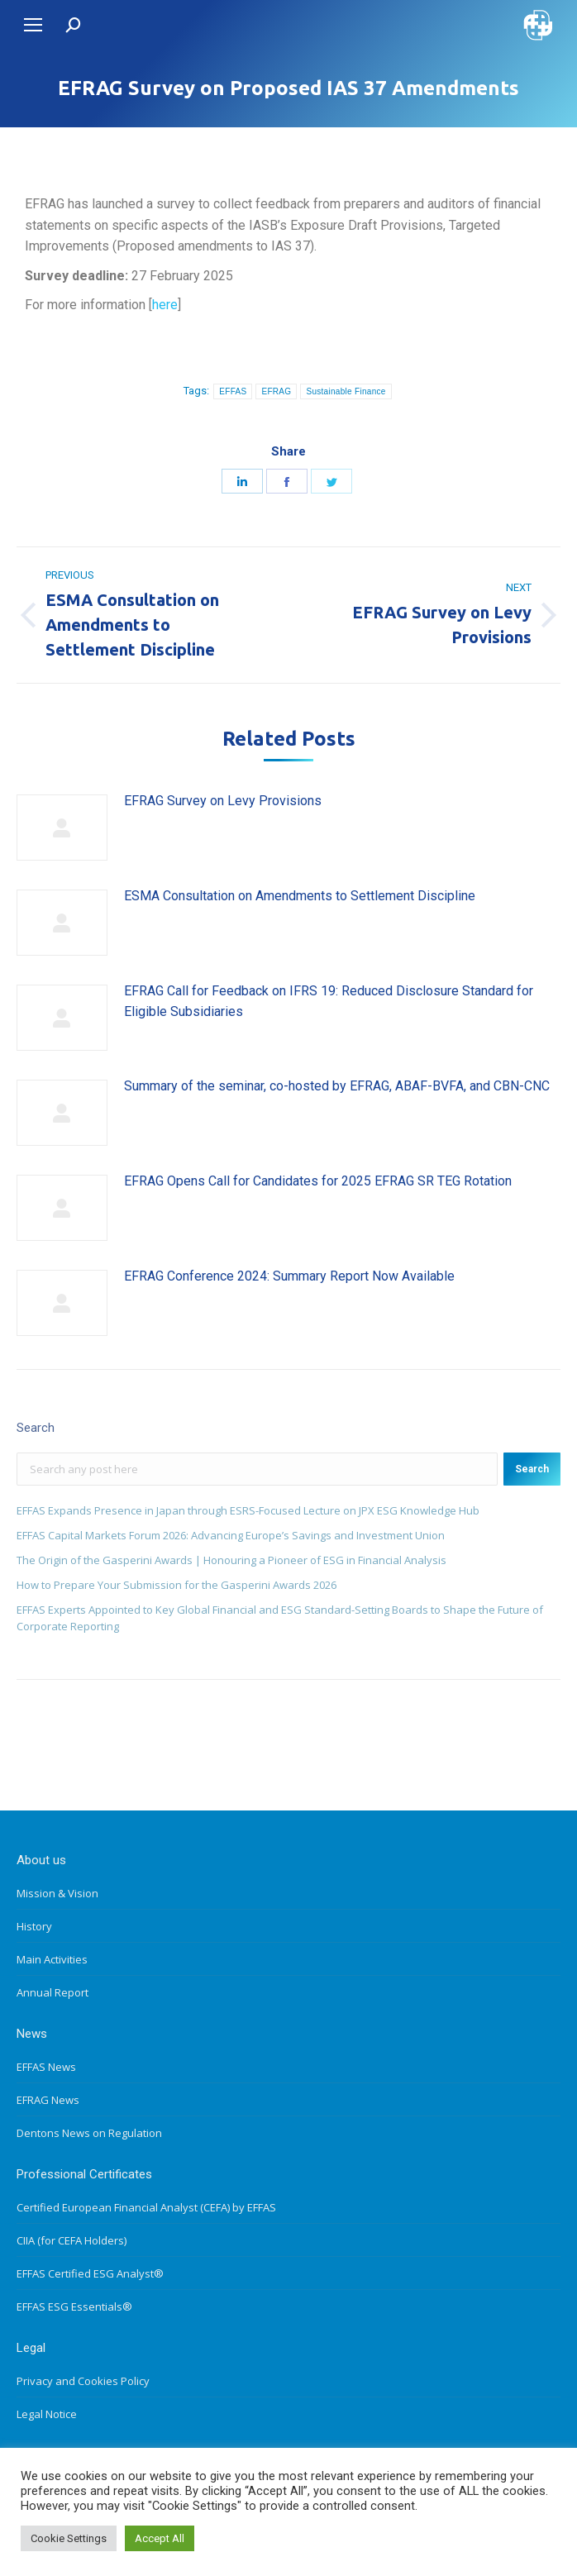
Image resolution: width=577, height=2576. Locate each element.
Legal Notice (47, 2414)
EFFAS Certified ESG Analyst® (90, 2273)
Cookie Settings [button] (69, 2538)
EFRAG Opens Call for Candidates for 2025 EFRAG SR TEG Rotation (318, 1181)
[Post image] (62, 827)
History (34, 1926)
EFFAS (232, 391)
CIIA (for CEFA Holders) (71, 2240)
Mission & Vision (57, 1893)
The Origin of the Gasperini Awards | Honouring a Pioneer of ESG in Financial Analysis (231, 1560)
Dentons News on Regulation (89, 2132)
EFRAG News (48, 2099)
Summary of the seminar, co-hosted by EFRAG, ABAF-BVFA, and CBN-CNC (337, 1086)
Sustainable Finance (345, 391)
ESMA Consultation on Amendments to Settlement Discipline (299, 896)
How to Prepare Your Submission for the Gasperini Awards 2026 (176, 1584)
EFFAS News (46, 2066)
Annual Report (52, 1992)
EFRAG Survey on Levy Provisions (223, 801)
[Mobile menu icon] (33, 24)
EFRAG (276, 391)
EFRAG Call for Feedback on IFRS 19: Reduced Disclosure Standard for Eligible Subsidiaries (328, 1001)
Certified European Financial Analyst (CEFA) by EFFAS (146, 2207)
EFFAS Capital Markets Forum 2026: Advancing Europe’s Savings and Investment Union (231, 1535)
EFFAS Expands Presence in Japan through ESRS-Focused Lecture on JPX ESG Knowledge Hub (248, 1510)
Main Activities (52, 1959)
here (165, 304)
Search (532, 1469)
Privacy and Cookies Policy (83, 2380)
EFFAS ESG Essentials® (74, 2306)
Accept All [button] (159, 2538)
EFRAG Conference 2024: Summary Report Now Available (289, 1276)
